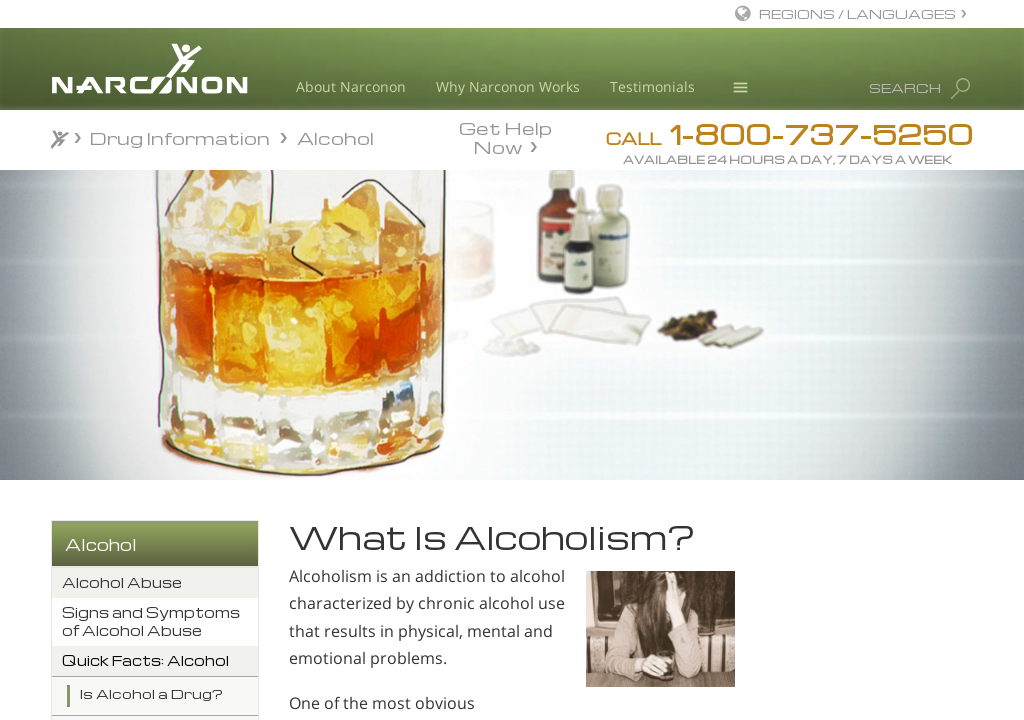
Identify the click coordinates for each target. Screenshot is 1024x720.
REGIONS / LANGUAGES (857, 13)
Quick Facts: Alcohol (145, 660)
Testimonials (652, 86)
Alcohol (101, 544)
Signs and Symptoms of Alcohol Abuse (151, 621)
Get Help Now (505, 136)
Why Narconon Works (508, 86)
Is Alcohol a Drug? (151, 693)
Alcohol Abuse (122, 582)
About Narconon (351, 86)
